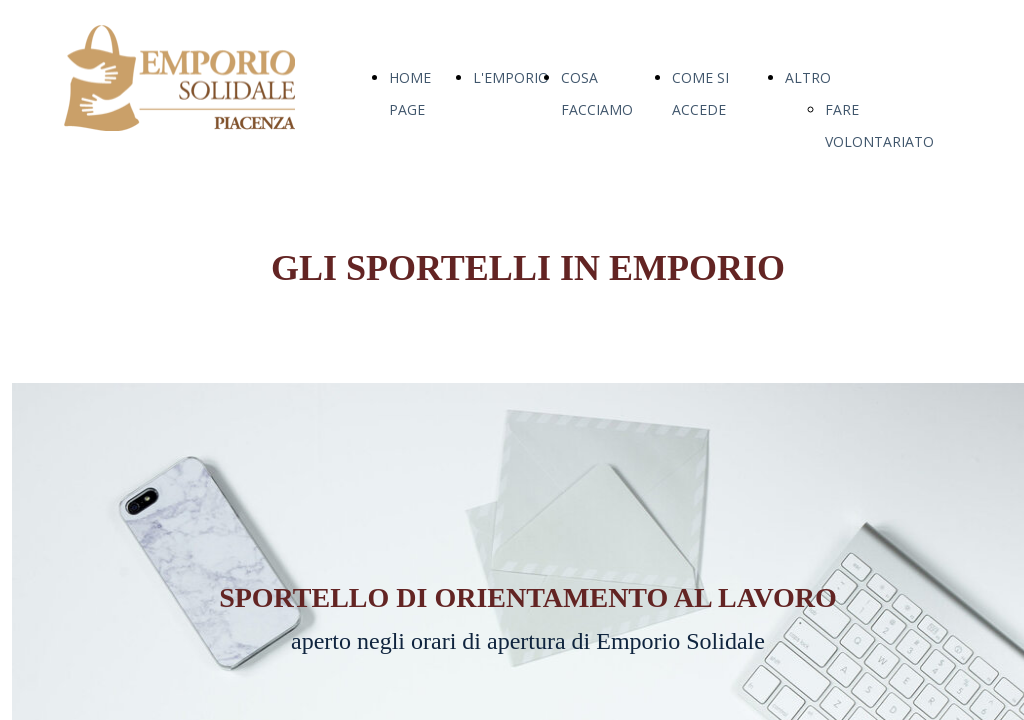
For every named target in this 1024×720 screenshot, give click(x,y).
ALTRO (808, 77)
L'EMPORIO (511, 77)
